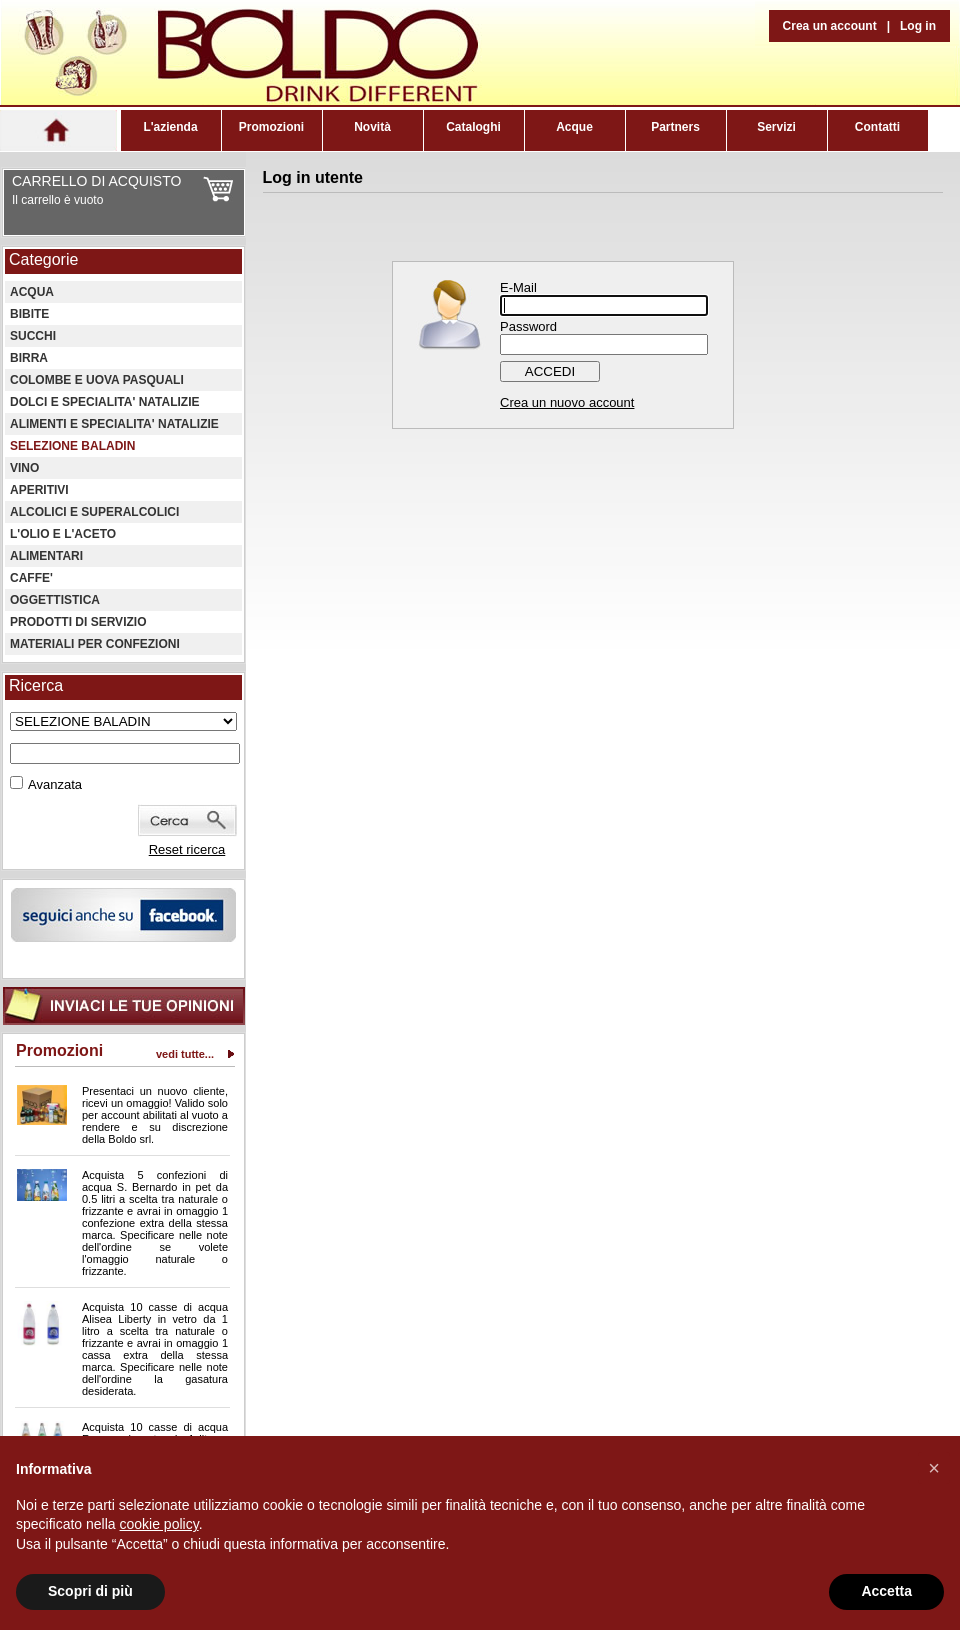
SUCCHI (33, 336)
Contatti (877, 127)
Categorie (43, 259)
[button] (934, 1468)
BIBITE (29, 314)
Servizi (776, 127)
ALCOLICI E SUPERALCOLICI (94, 512)
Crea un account (830, 26)
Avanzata (55, 784)
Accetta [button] (886, 1591)
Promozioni (271, 127)
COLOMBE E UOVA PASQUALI (97, 380)
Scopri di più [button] (90, 1591)
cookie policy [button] (159, 1524)
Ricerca (36, 685)
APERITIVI (39, 490)
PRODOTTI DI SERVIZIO (78, 622)
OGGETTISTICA (55, 600)
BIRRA (29, 358)
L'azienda (170, 127)
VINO (24, 468)
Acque (574, 127)
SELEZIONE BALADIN (72, 446)
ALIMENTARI (46, 556)
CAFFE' (31, 578)
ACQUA (32, 292)
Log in (918, 26)
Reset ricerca (187, 849)
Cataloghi (473, 127)
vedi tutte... (185, 1054)
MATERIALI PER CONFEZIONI (95, 644)
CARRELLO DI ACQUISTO (96, 181)
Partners (675, 127)
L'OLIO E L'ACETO (63, 534)
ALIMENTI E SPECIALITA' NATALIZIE (114, 424)
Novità (372, 127)
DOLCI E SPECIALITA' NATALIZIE (105, 402)
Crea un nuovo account (567, 402)
